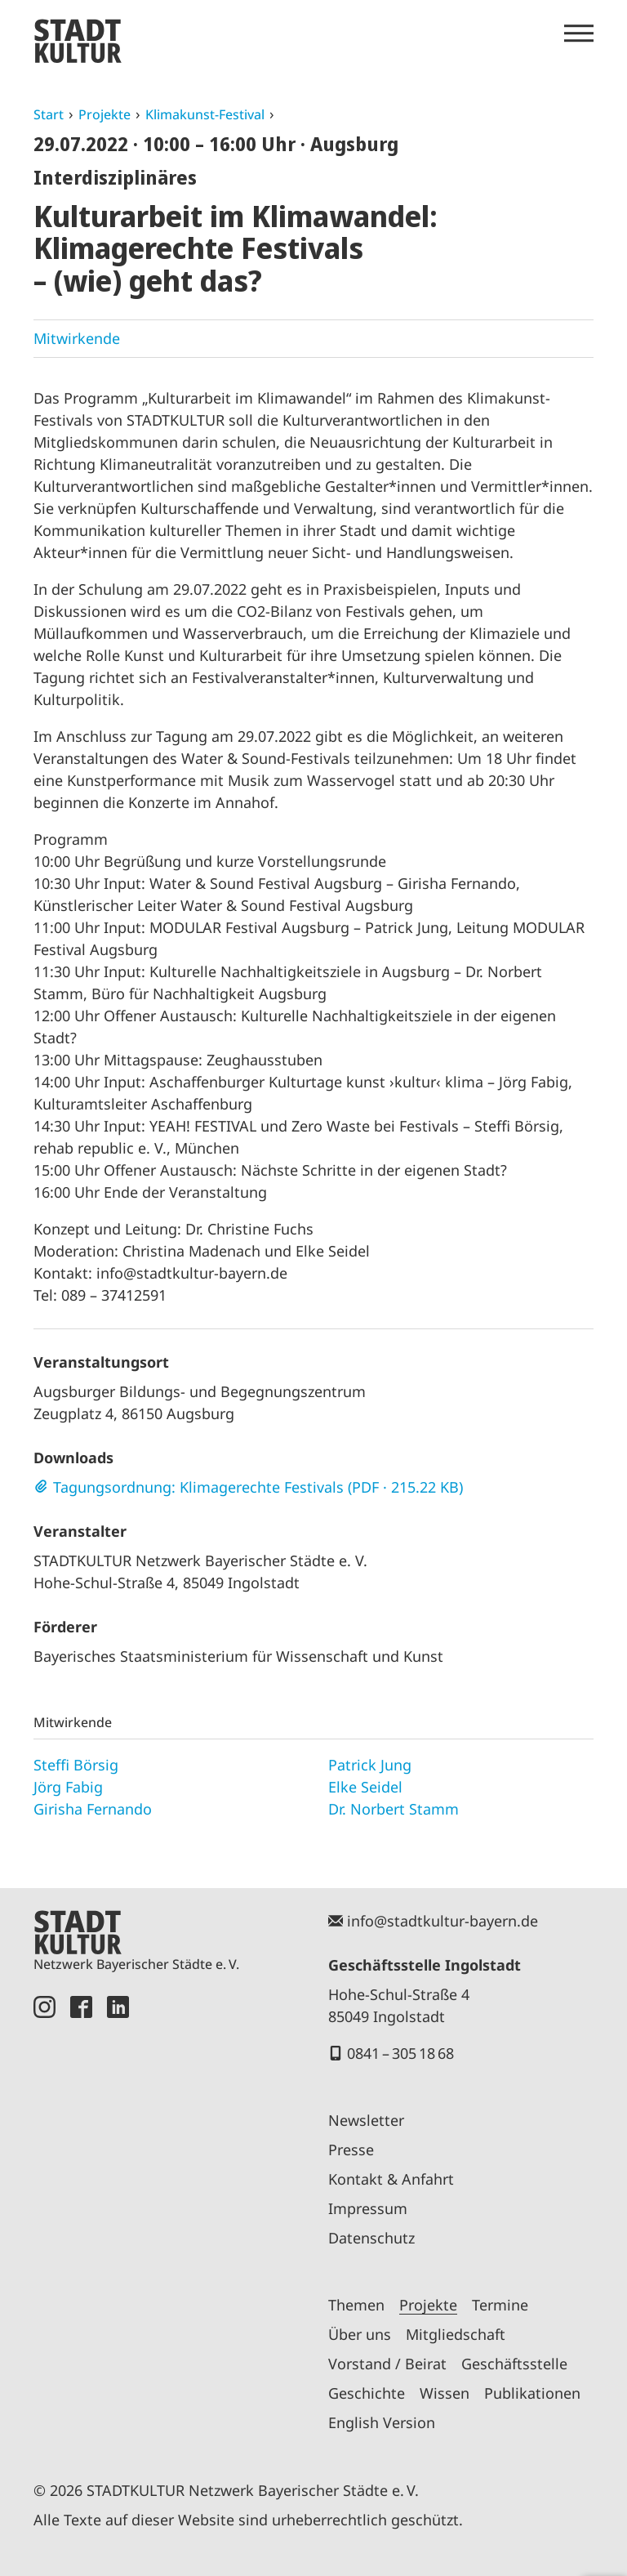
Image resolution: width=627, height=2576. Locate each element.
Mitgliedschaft (455, 2334)
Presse (351, 2149)
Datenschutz (371, 2238)
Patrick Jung (369, 1765)
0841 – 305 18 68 (400, 2053)
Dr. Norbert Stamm (393, 1809)
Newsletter (366, 2120)
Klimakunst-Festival (205, 114)
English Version (381, 2422)
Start (48, 114)
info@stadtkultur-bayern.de (442, 1921)
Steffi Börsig (75, 1765)
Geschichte (366, 2393)
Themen (356, 2305)
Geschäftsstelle (514, 2363)
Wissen (444, 2393)
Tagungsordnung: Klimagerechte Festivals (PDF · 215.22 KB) (258, 1487)
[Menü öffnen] (579, 33)
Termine (500, 2305)
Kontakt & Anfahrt (391, 2179)
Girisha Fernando (92, 1809)
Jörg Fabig (68, 1787)
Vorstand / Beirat (387, 2363)
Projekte (104, 114)
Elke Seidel (365, 1787)
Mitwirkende (76, 338)
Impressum (367, 2208)
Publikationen (532, 2393)
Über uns (359, 2334)
